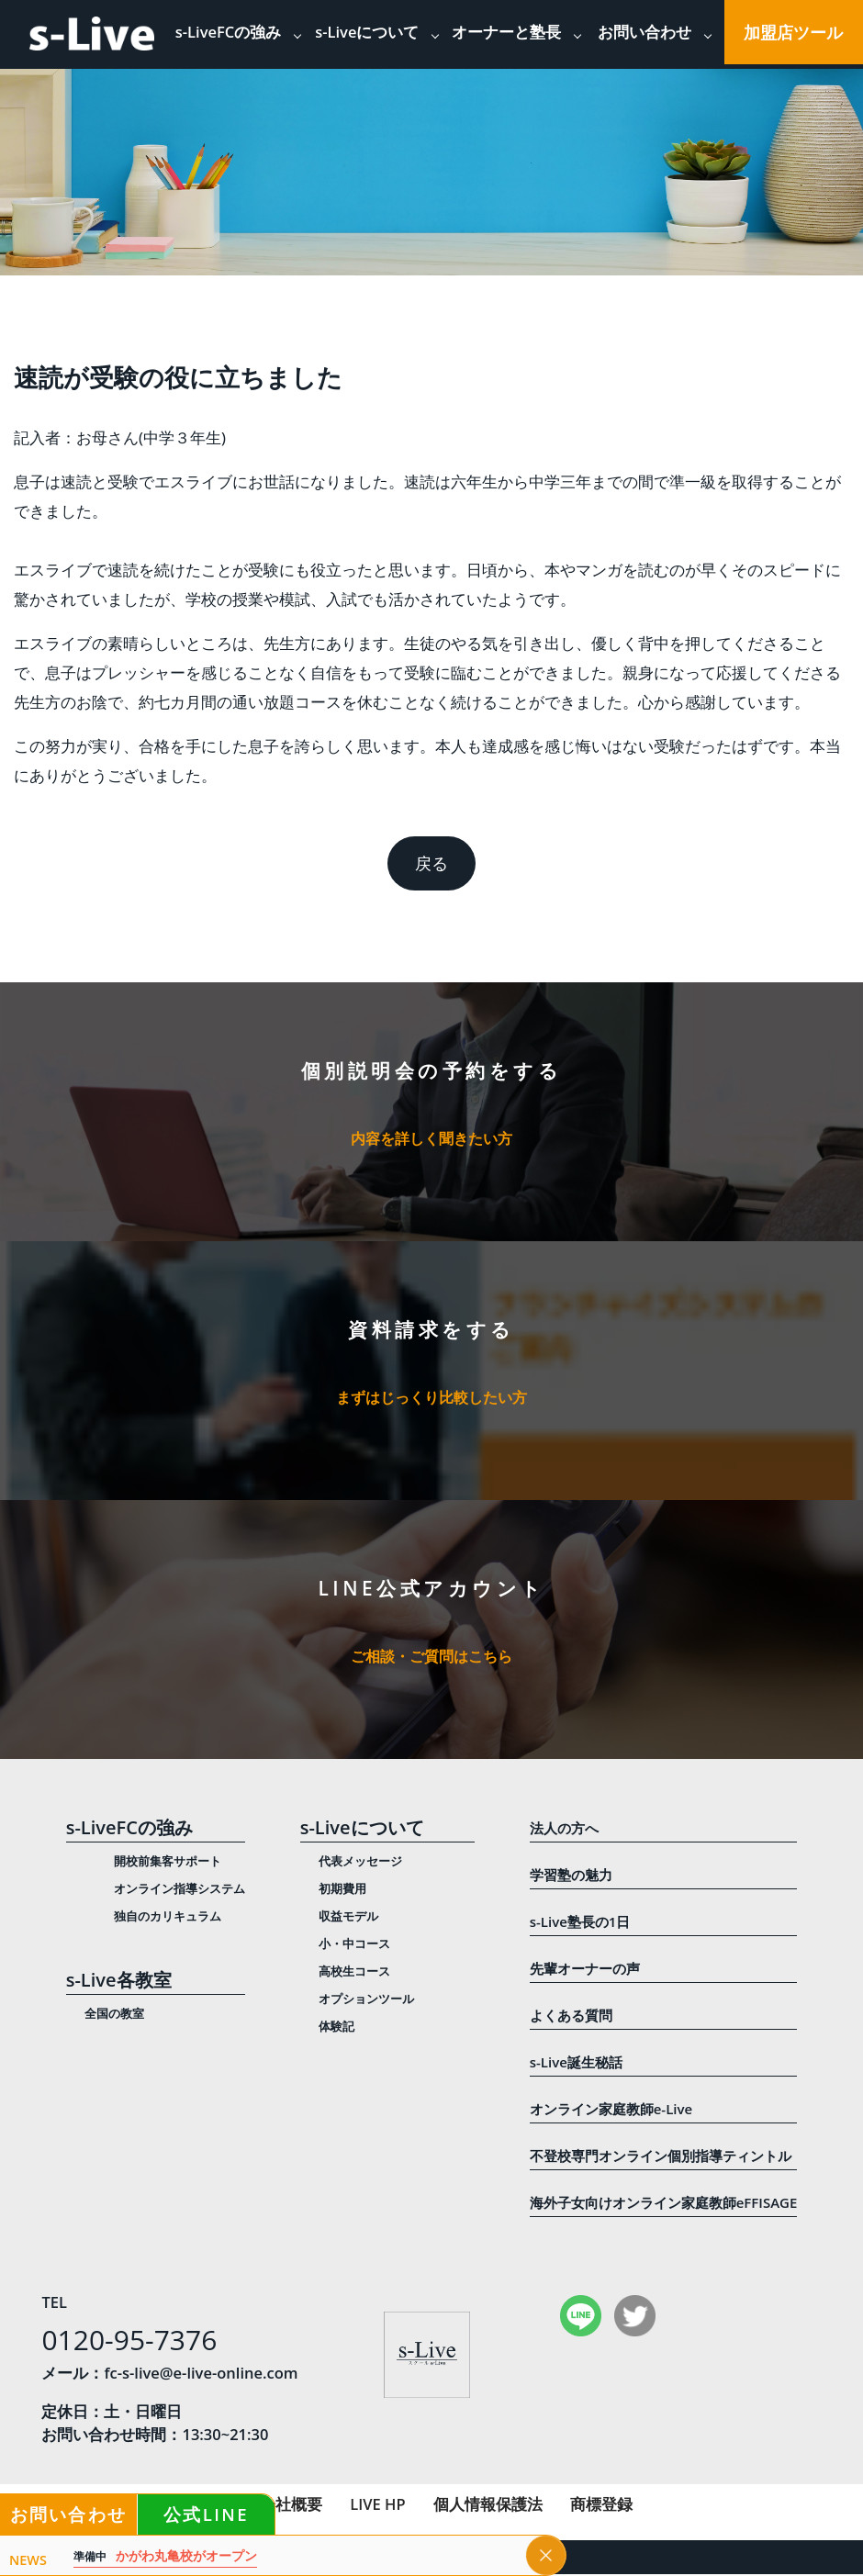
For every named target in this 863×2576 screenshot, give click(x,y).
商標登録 (601, 2505)
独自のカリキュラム (167, 1918)
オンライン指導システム (179, 1890)
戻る (431, 863)
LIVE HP (377, 2505)
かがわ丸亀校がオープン (165, 2556)
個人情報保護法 (488, 2505)
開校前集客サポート (167, 1862)
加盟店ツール (793, 32)
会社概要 (291, 2505)
